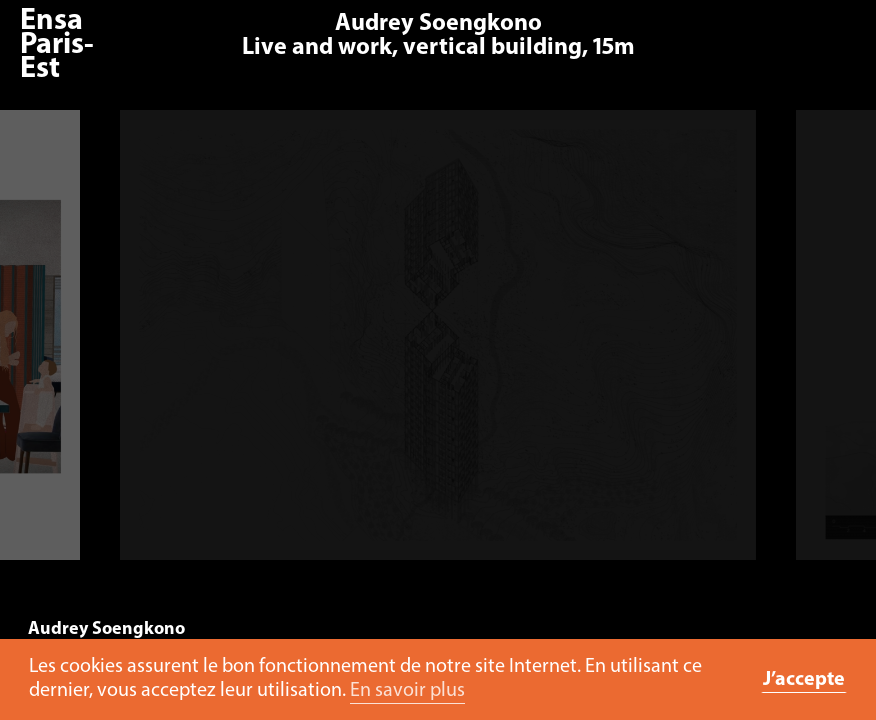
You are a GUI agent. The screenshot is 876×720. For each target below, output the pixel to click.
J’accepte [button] (804, 680)
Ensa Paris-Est (57, 45)
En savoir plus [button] (407, 691)
